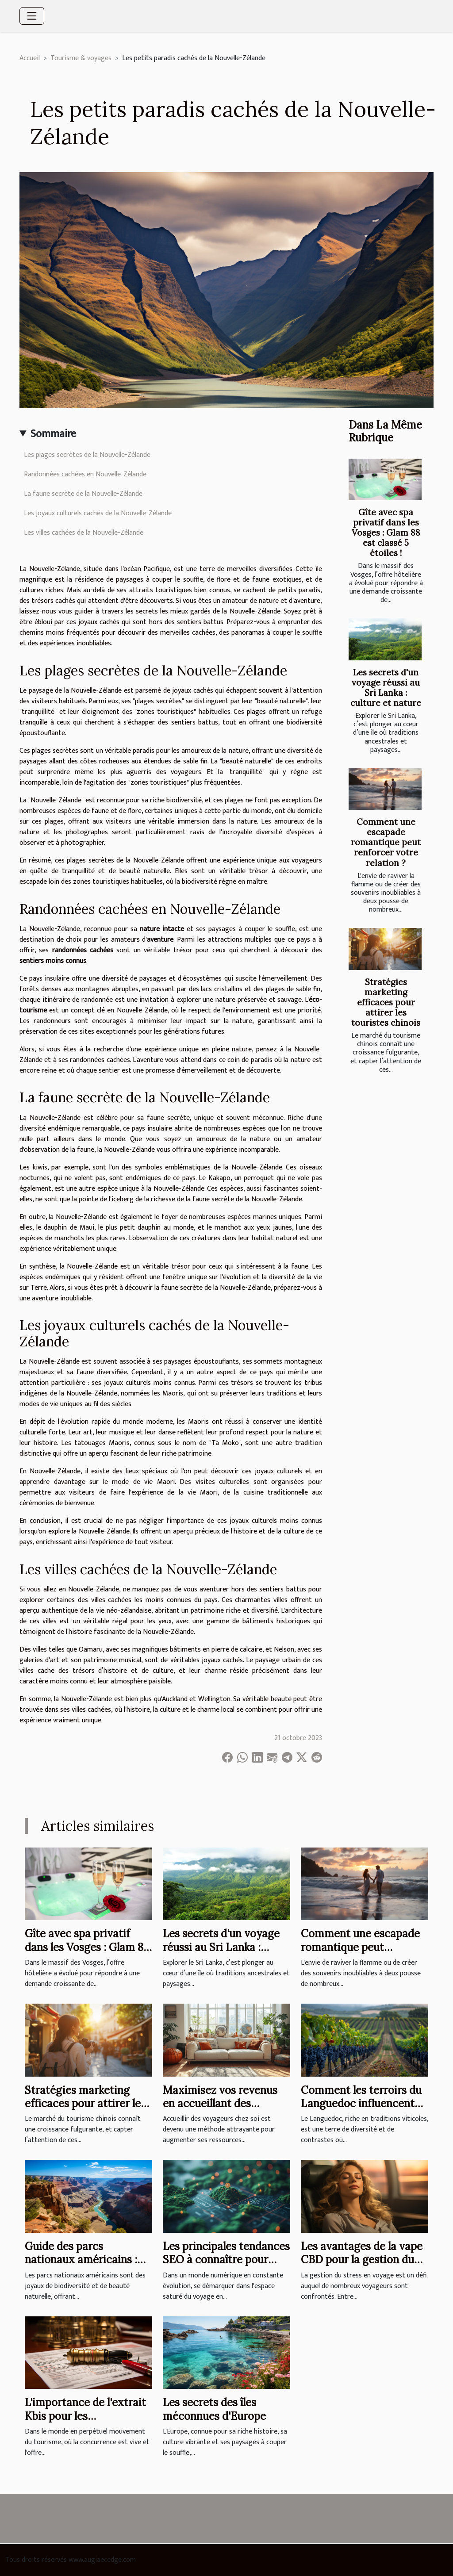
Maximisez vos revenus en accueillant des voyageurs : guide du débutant (220, 2110)
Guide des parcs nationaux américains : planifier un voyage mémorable (81, 2266)
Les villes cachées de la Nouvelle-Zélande (83, 533)
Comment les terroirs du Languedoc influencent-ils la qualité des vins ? (361, 2103)
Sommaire (53, 434)
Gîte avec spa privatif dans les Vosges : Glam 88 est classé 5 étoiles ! (386, 532)
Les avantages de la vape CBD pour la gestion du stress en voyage (361, 2259)
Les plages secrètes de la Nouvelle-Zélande (87, 455)
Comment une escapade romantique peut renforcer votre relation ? (386, 842)
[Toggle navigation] (31, 16)
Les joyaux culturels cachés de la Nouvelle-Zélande (98, 513)
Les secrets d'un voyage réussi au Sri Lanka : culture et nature (385, 687)
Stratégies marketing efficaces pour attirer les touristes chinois (385, 1002)
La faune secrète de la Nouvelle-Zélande (83, 494)
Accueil (29, 58)
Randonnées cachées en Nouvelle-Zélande (85, 474)
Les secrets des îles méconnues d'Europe (214, 2409)
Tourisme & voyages (80, 58)
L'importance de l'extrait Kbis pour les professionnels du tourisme (85, 2423)
